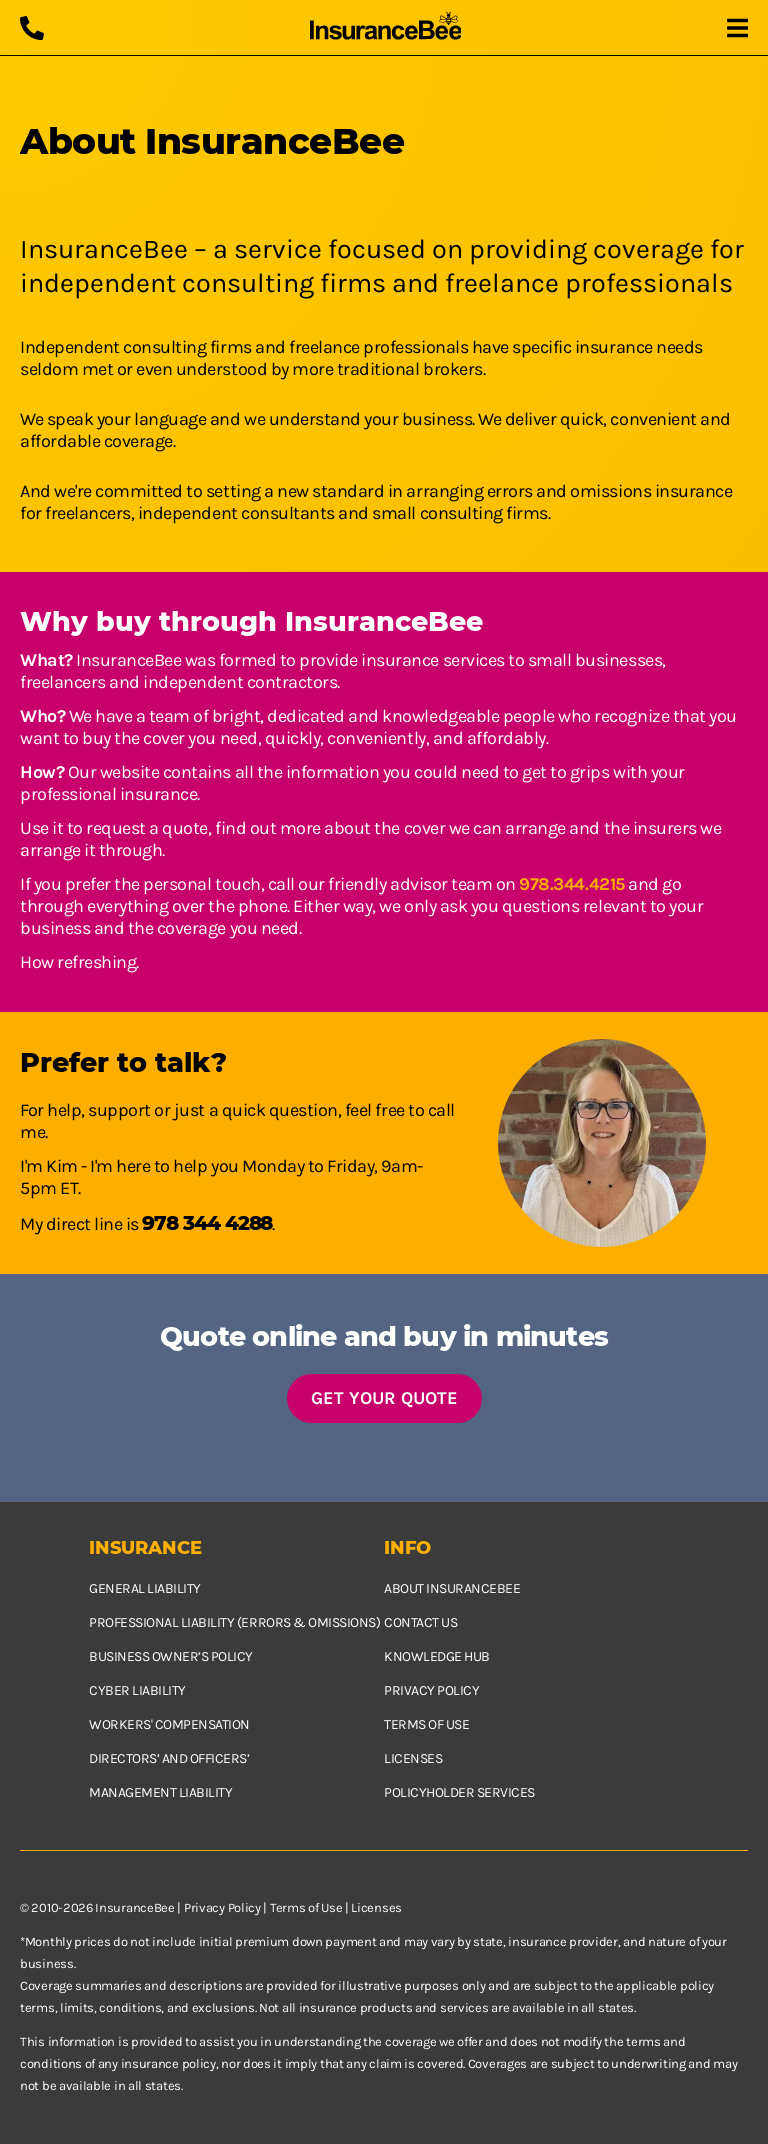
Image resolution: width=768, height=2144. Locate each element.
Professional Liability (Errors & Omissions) (234, 1622)
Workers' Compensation (169, 1724)
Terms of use (426, 1724)
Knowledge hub (437, 1656)
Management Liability (160, 1792)
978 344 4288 (207, 1223)
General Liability (145, 1588)
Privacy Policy (222, 1907)
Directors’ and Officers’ (169, 1758)
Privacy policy (431, 1690)
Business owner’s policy (171, 1656)
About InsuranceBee (452, 1588)
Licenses (413, 1758)
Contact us (420, 1622)
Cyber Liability (137, 1690)
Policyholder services (459, 1792)
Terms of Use (306, 1907)
